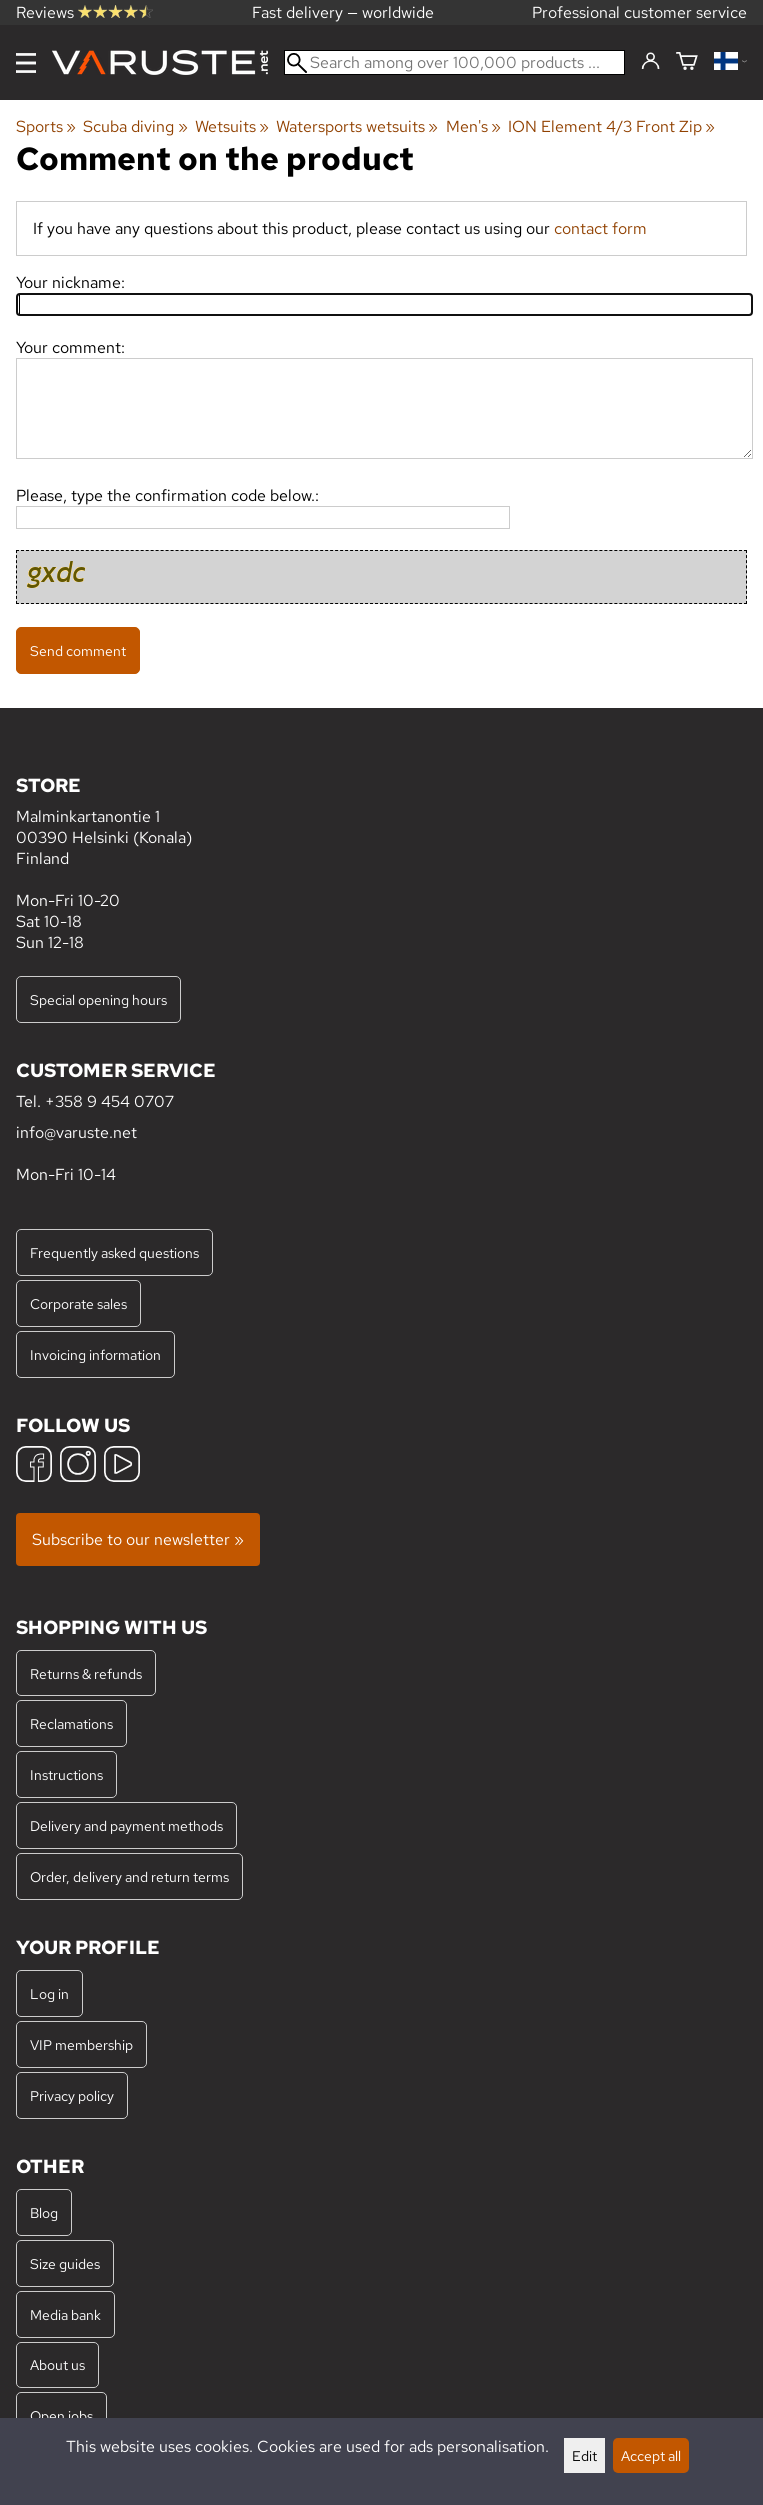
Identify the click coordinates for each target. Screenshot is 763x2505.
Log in (49, 1993)
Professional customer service (639, 12)
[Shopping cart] (687, 62)
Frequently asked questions (114, 1252)
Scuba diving (135, 126)
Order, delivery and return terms (129, 1876)
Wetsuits (232, 126)
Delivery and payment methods (126, 1825)
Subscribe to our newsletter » (138, 1539)
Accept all (651, 2455)
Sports (46, 126)
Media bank (65, 2314)
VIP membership (81, 2044)
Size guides (65, 2263)
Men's (473, 126)
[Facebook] (34, 1466)
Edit (584, 2455)
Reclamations (71, 1723)
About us (57, 2364)
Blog (44, 2212)
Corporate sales (78, 1303)
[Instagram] (78, 1466)
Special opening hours (98, 999)
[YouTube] (122, 1466)
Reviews (84, 12)
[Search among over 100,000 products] (454, 62)
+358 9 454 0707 (109, 1101)
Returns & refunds (86, 1673)
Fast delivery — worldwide (343, 12)
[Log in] (650, 62)
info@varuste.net (76, 1132)
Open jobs (61, 2415)
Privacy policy (72, 2095)
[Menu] (26, 63)
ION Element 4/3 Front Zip (611, 126)
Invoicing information (95, 1354)
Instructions (66, 1774)
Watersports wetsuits (357, 126)
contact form (600, 228)
